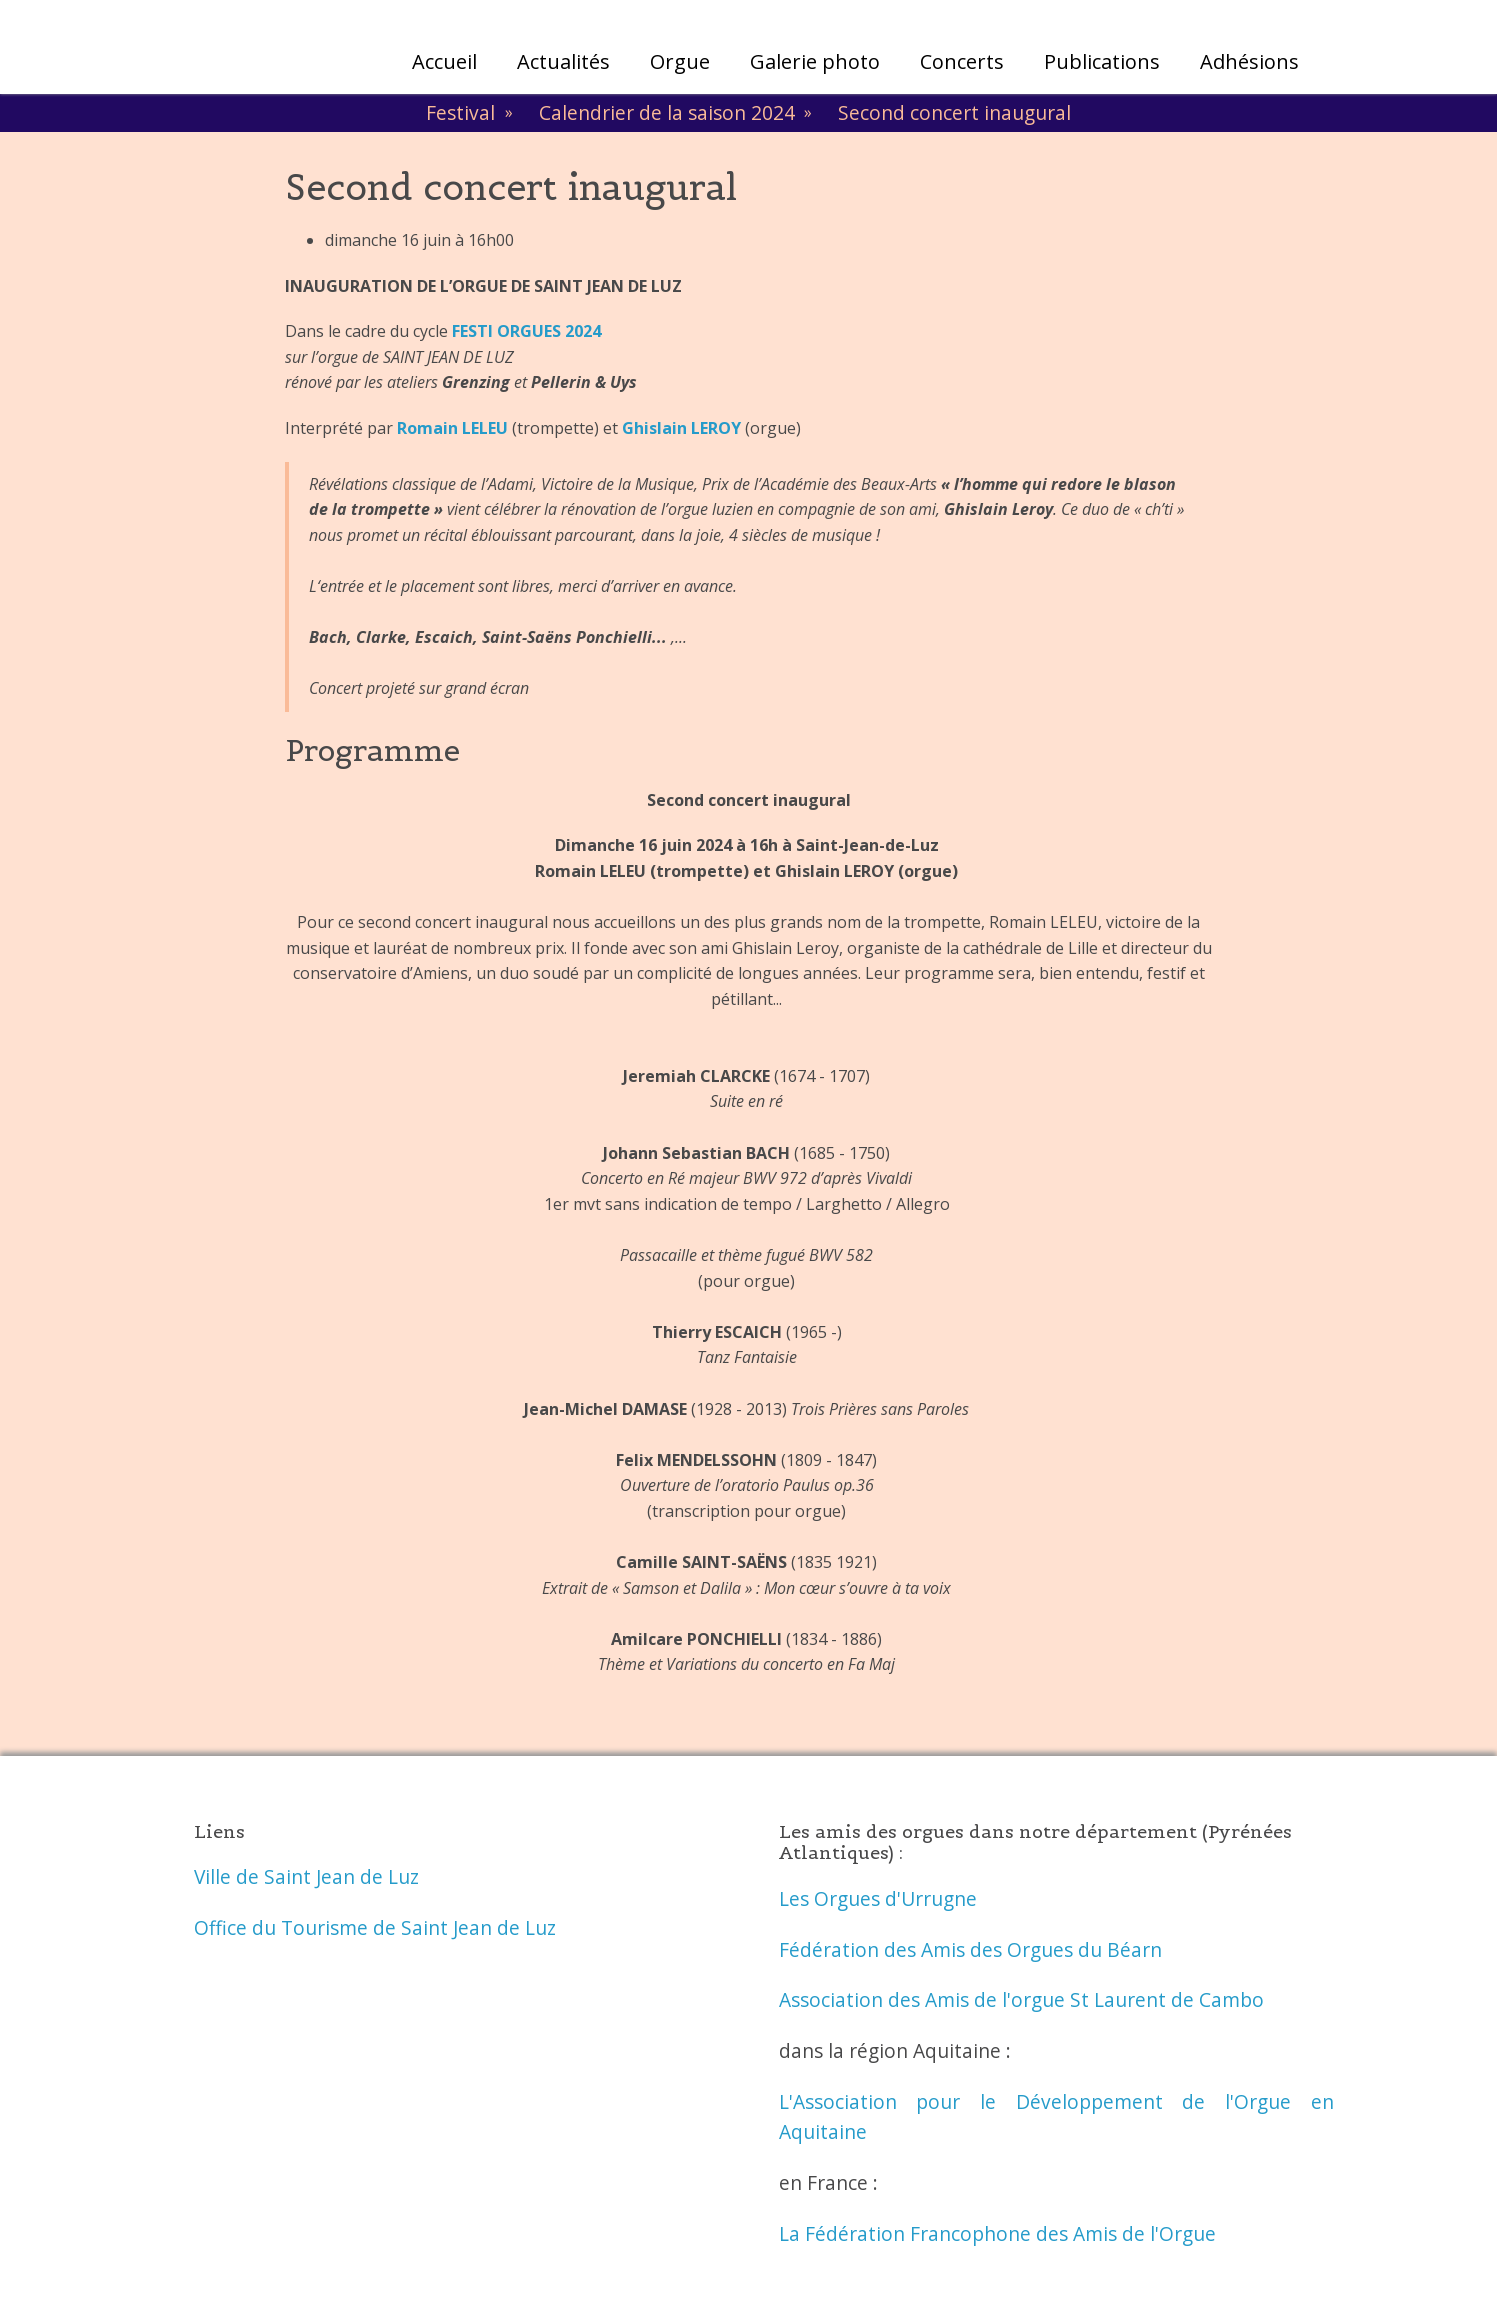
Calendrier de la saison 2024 (667, 112)
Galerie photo (815, 61)
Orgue (680, 61)
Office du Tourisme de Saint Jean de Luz (375, 1927)
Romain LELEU (452, 428)
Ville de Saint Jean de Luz (306, 1876)
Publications (1102, 61)
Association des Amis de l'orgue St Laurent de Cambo (1021, 1999)
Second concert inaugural (954, 112)
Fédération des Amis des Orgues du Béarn (970, 1949)
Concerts (962, 61)
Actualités (563, 61)
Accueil (444, 61)
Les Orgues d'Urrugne (878, 1898)
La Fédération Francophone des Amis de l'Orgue (997, 2233)
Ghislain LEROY (681, 428)
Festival (460, 112)
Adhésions (1249, 61)
